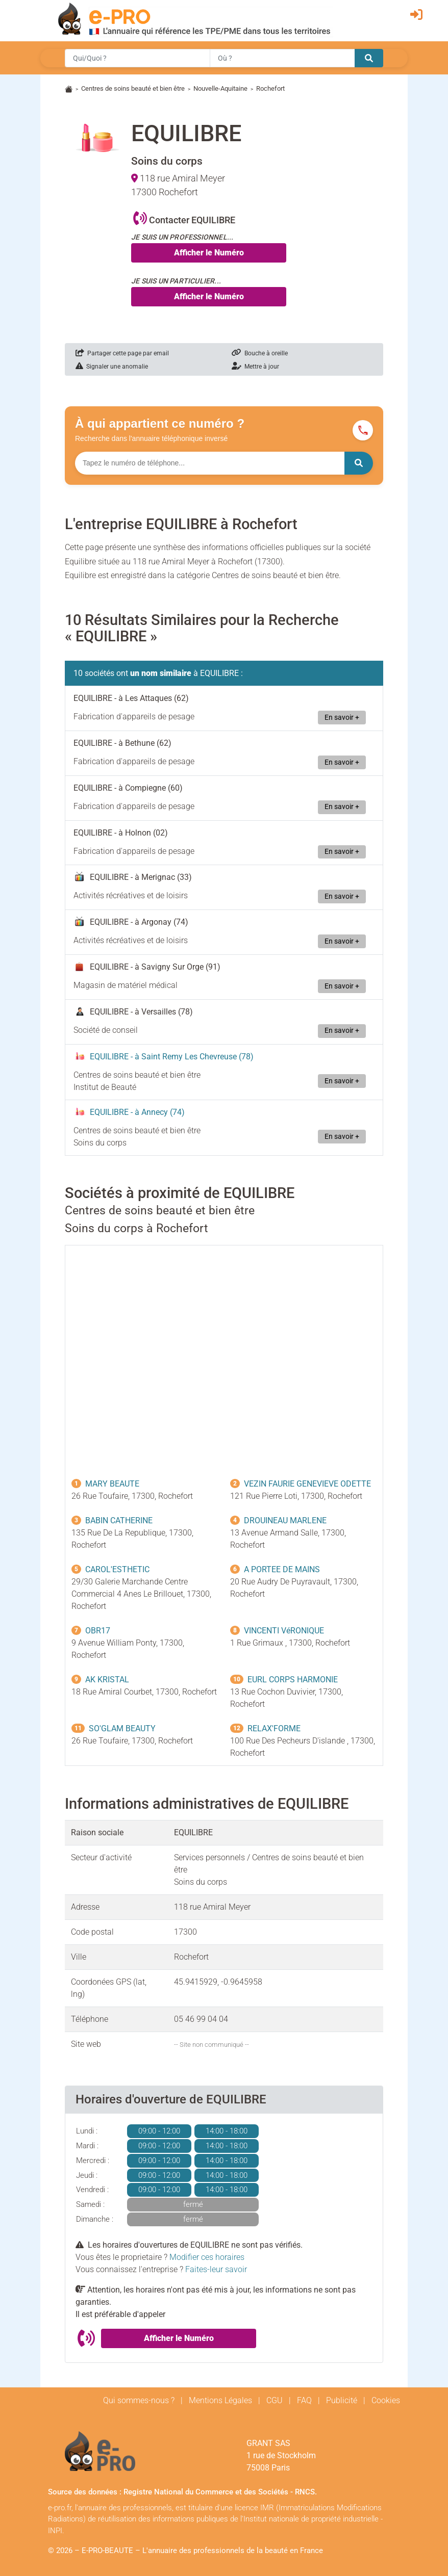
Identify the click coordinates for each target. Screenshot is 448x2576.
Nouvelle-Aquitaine (220, 88)
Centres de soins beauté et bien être (133, 88)
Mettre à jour (255, 366)
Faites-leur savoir (216, 2269)
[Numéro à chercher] (209, 463)
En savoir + (342, 717)
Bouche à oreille (260, 353)
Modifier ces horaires (206, 2257)
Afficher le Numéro (209, 252)
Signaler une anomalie (112, 366)
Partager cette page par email (122, 353)
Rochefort (270, 88)
